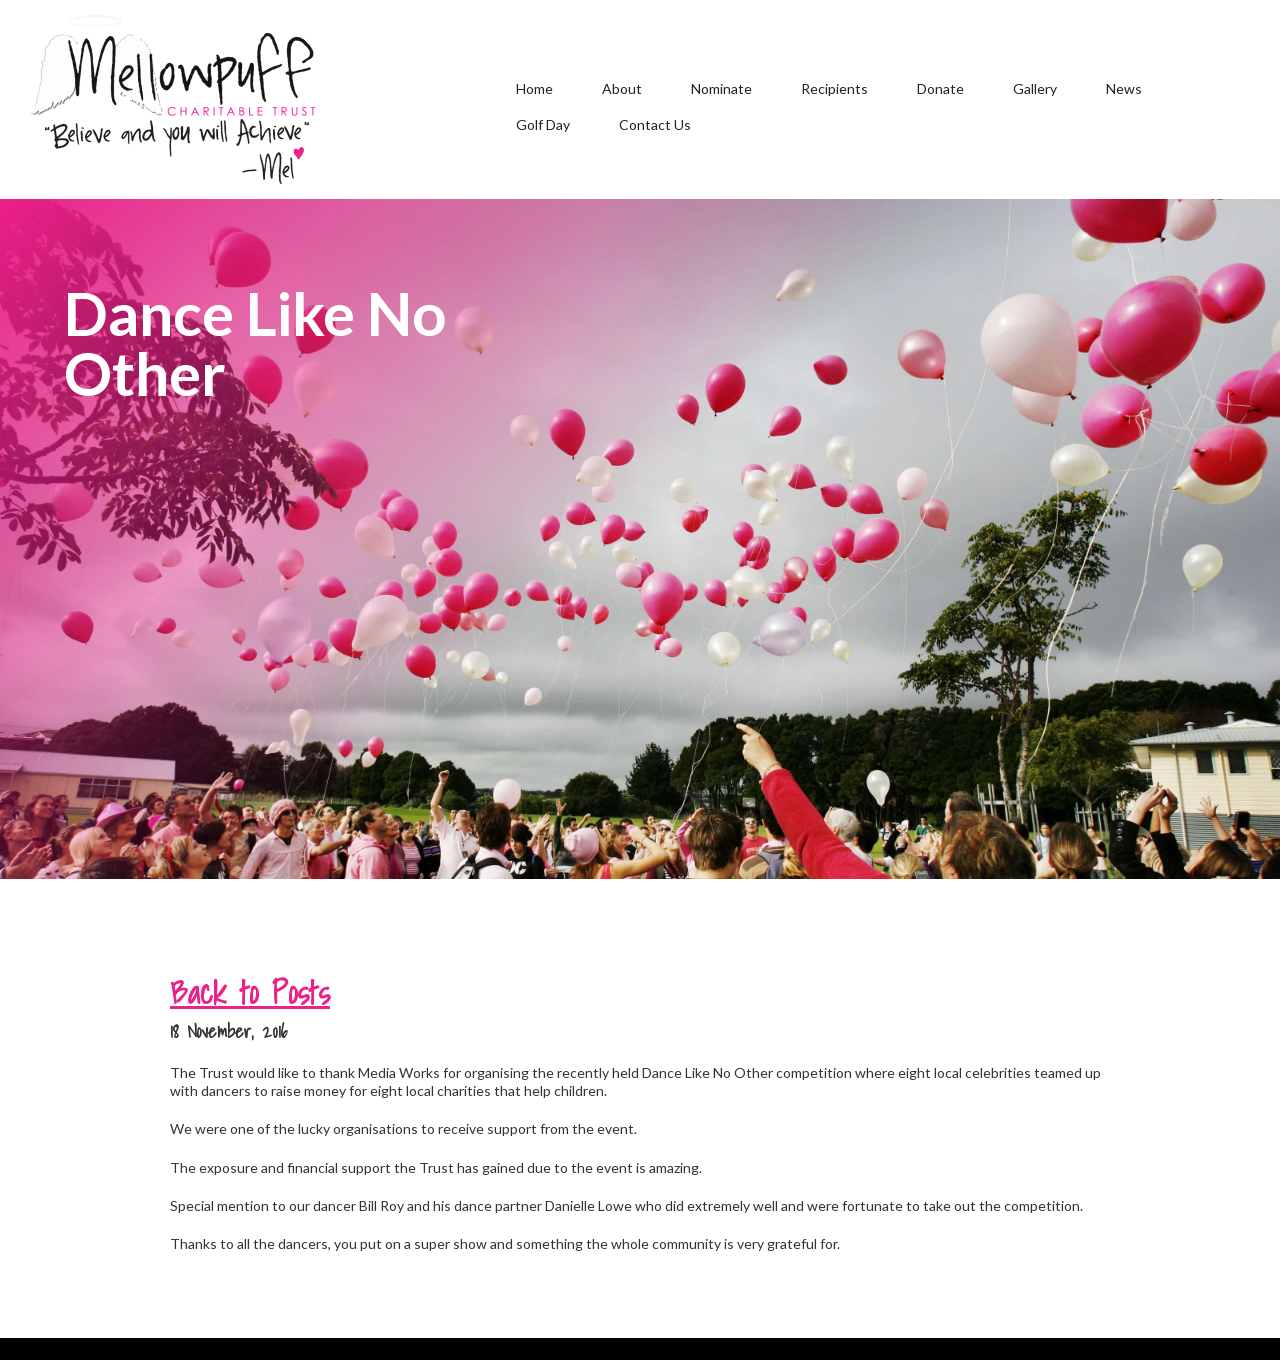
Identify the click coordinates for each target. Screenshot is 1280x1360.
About (622, 88)
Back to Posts (250, 992)
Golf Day (543, 124)
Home (534, 88)
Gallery (1035, 88)
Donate (940, 88)
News (1124, 88)
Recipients (834, 88)
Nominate (721, 88)
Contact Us (655, 124)
